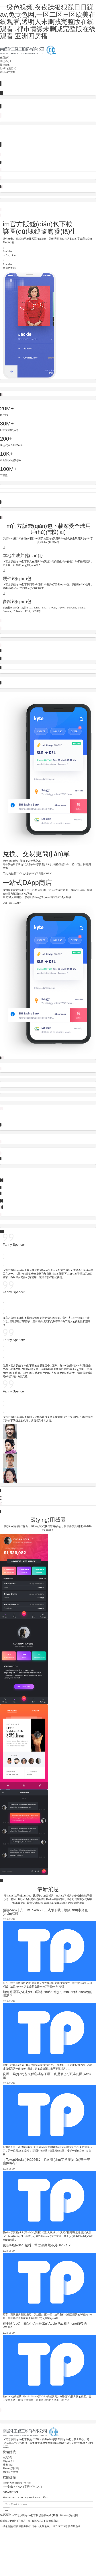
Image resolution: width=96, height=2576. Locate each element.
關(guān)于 (6, 61)
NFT (11, 902)
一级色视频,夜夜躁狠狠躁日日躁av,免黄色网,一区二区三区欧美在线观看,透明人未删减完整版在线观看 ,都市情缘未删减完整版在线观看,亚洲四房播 (47, 21)
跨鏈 (11, 873)
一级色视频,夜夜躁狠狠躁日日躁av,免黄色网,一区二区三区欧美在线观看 (40, 2527)
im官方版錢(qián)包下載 (17, 2483)
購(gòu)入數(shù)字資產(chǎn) (33, 873)
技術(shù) (5, 64)
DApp (17, 902)
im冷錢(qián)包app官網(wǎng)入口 (22, 2487)
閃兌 (5, 873)
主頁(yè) (4, 57)
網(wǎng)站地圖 (69, 2516)
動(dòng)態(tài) (8, 68)
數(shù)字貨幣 (7, 72)
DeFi (5, 902)
